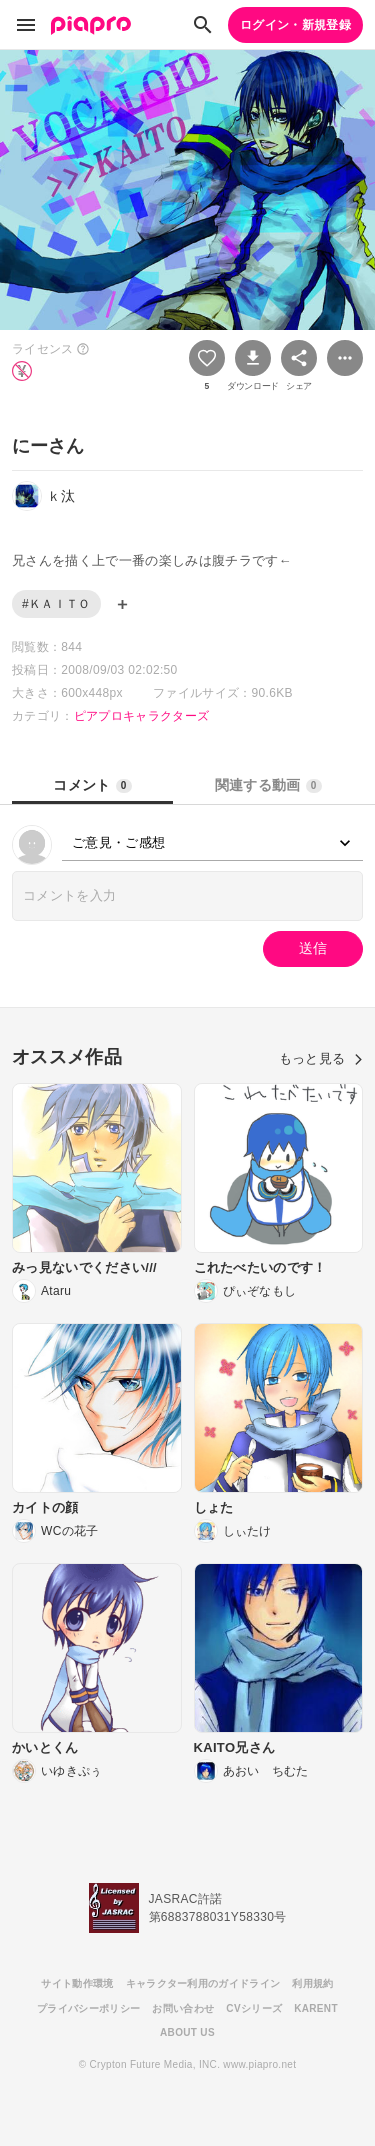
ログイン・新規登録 (295, 25)
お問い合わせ (183, 2008)
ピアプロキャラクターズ (142, 716)
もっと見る (321, 1058)
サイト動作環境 (77, 1983)
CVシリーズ (254, 2008)
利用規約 (312, 1983)
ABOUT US (187, 2032)
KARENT (316, 2008)
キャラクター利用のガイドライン (203, 1983)
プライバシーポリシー (88, 2008)
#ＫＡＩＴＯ (56, 604)
